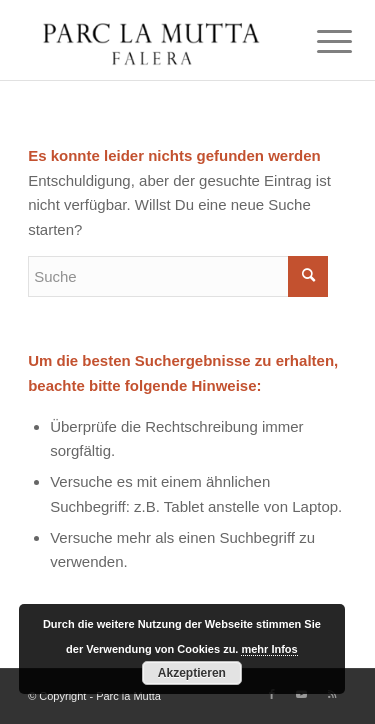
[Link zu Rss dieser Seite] (332, 694)
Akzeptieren (192, 673)
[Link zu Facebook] (272, 694)
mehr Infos (269, 649)
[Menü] (319, 42)
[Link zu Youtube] (302, 694)
